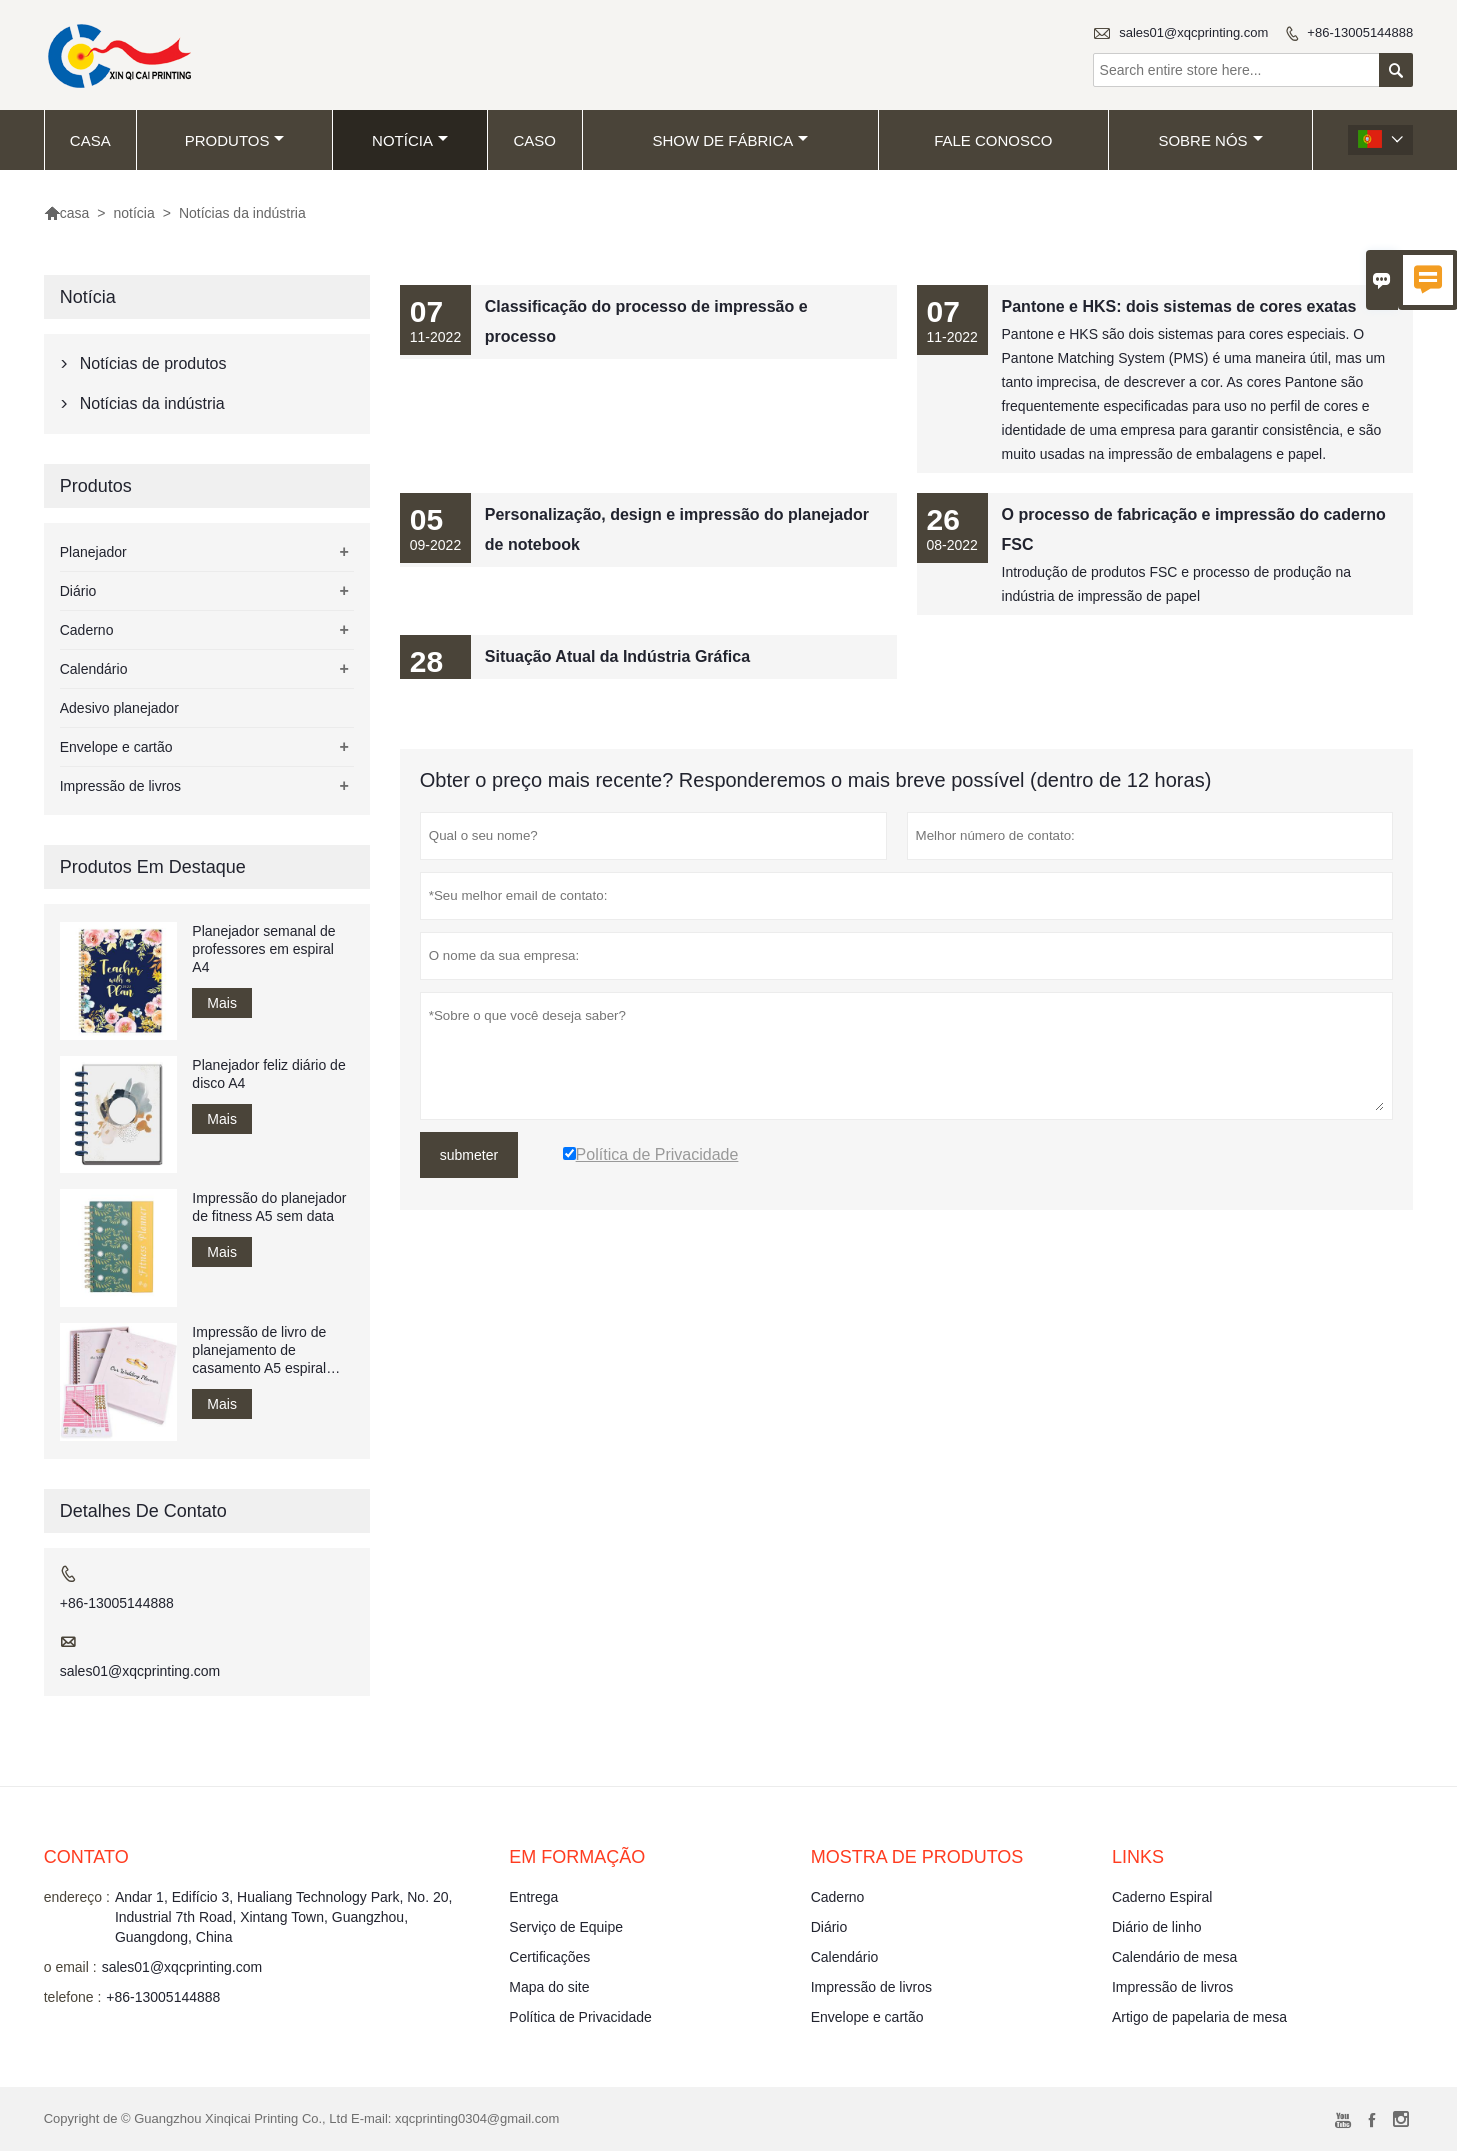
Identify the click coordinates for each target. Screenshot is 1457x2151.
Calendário (94, 669)
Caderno (87, 630)
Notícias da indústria (152, 403)
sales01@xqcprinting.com (1193, 32)
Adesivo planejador (119, 708)
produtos (235, 140)
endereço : (77, 1897)
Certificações (549, 1957)
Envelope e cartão (116, 747)
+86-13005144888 (1360, 32)
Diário (78, 591)
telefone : (73, 1997)
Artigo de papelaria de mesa (1199, 2017)
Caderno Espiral (1162, 1897)
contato (86, 1857)
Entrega (533, 1897)
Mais (222, 1003)
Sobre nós (1210, 140)
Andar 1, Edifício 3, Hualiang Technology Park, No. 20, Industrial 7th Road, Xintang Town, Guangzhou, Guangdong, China (284, 1917)
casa (90, 140)
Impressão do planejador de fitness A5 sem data (269, 1207)
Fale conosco (993, 140)
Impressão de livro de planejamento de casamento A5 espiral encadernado (259, 1350)
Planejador (93, 552)
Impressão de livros (120, 786)
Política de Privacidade (580, 2017)
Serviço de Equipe (566, 1927)
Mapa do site (549, 1987)
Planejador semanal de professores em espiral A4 (263, 949)
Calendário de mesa (1174, 1957)
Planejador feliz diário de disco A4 (268, 1074)
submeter (469, 1155)
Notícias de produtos (153, 363)
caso (534, 140)
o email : (70, 1967)
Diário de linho (1157, 1927)
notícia (410, 140)
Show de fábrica (730, 140)
